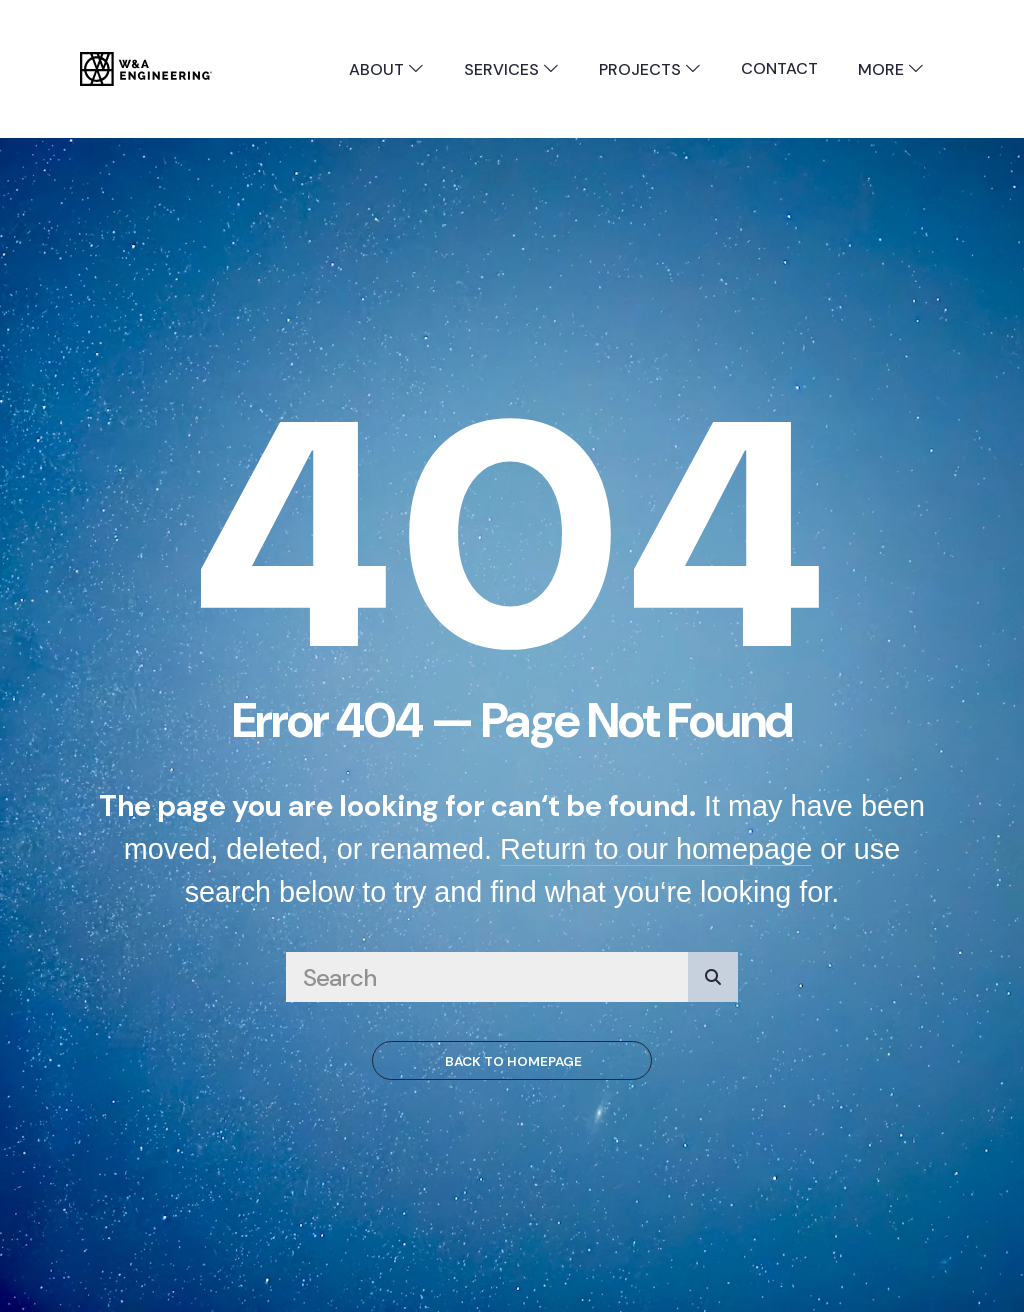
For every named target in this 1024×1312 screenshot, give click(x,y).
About (386, 69)
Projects (650, 69)
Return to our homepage (656, 849)
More (891, 69)
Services (511, 69)
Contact (779, 68)
